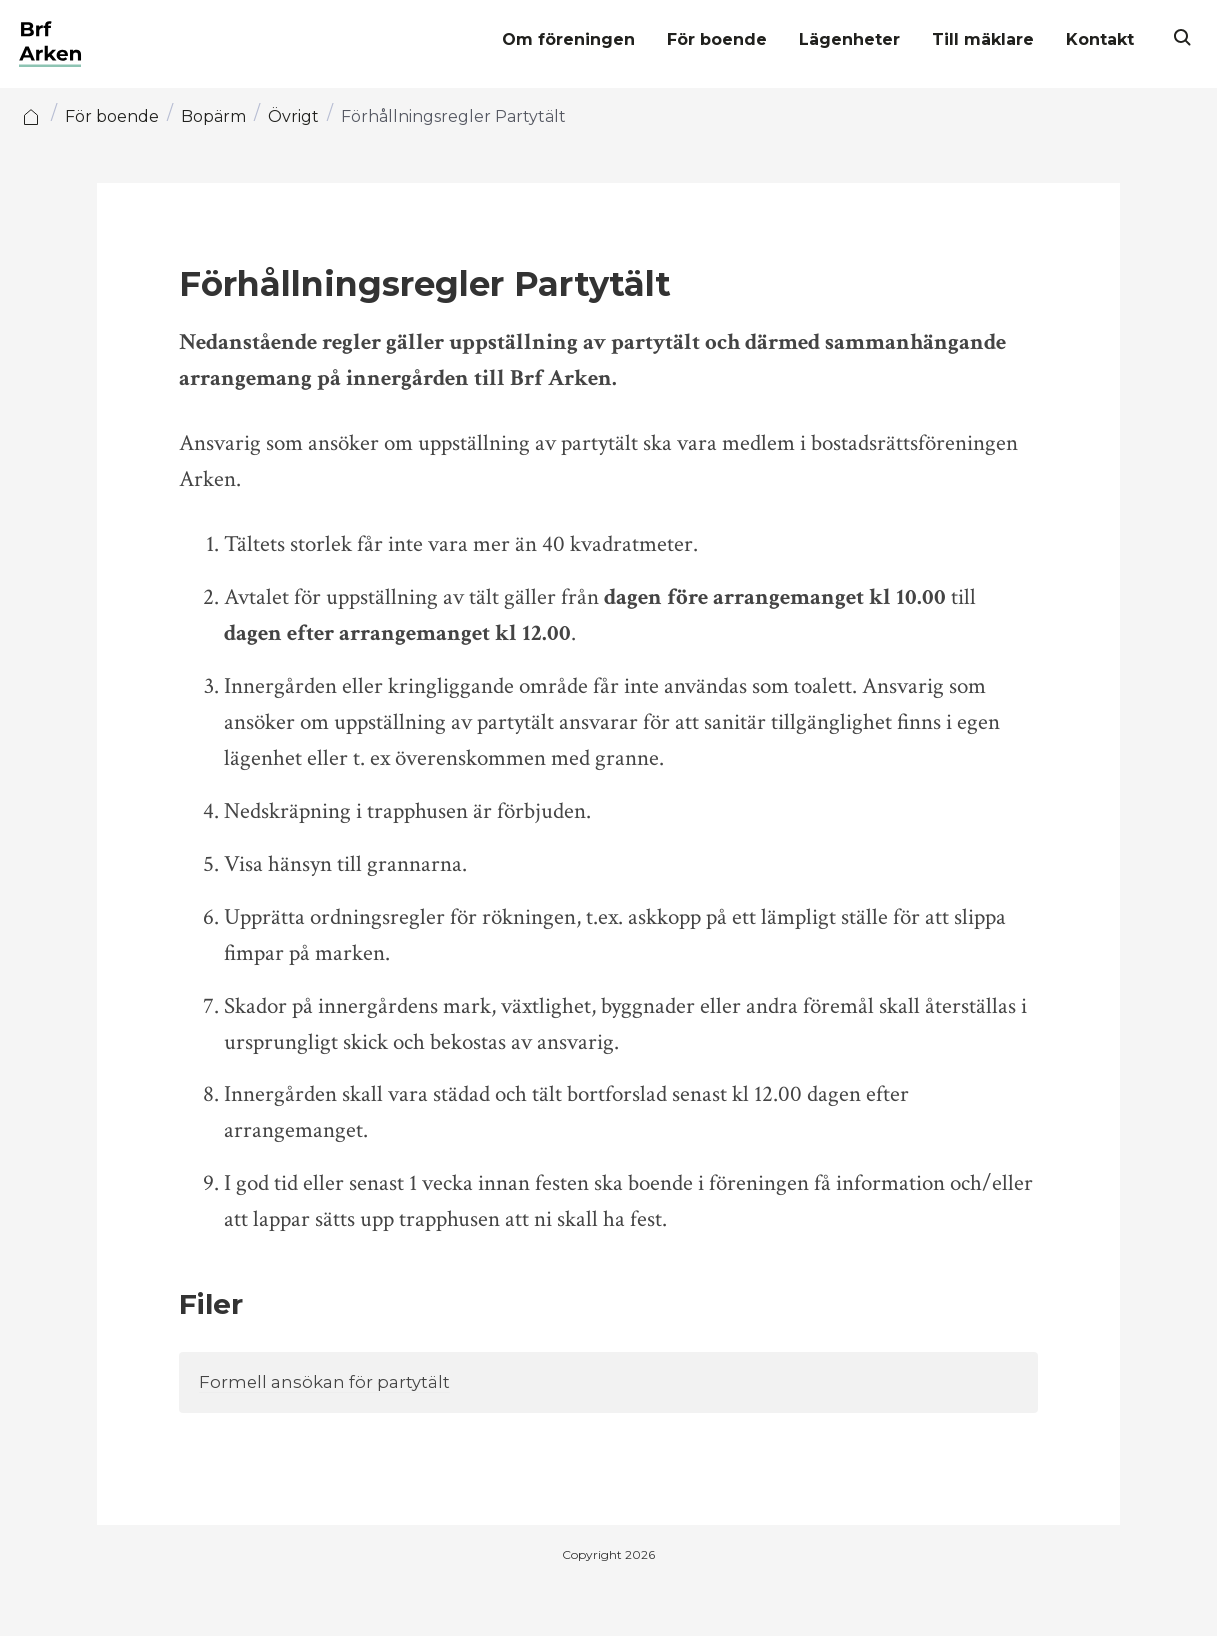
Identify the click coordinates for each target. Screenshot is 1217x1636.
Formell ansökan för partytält (329, 1383)
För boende (704, 40)
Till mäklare (970, 40)
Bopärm (226, 116)
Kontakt (1087, 40)
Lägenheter (836, 40)
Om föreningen (555, 40)
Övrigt (306, 116)
